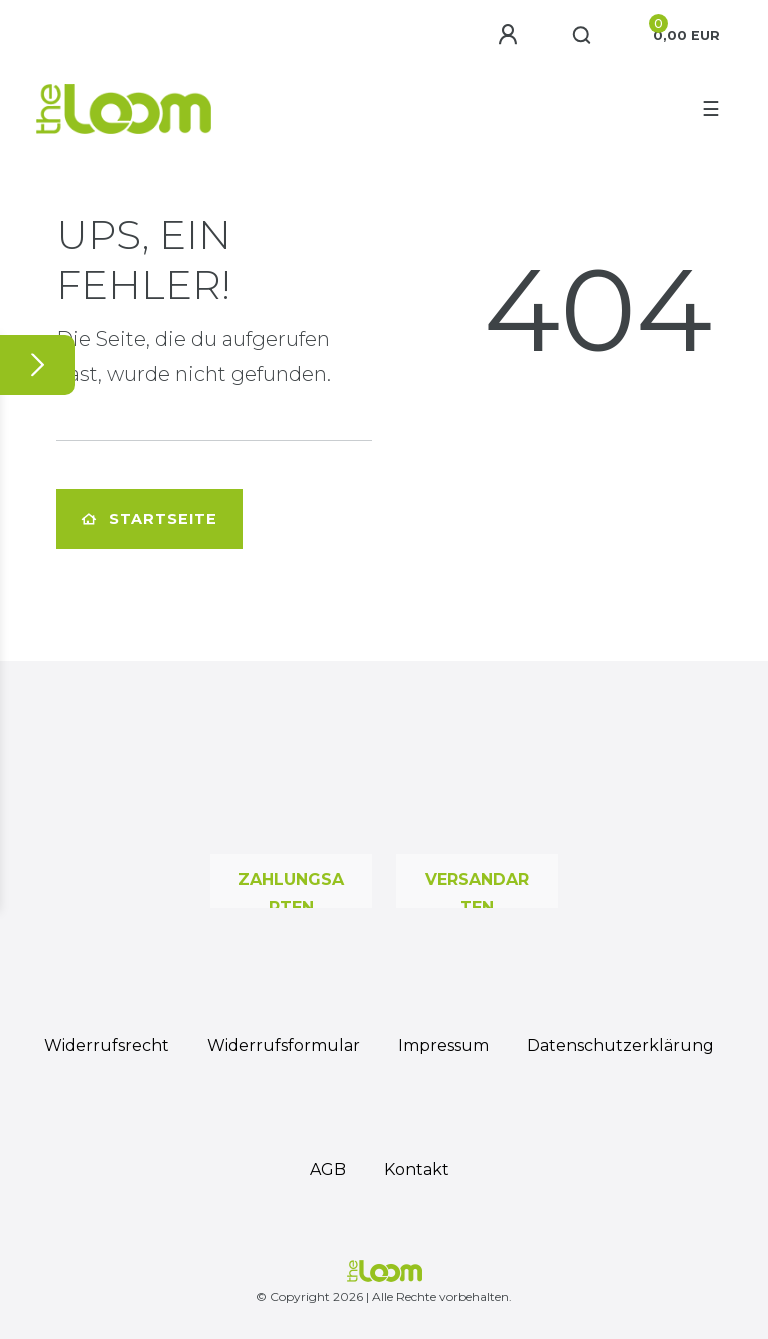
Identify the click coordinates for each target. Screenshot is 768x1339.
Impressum (443, 1045)
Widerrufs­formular (283, 1045)
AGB (328, 1169)
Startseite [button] (149, 519)
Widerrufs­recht (106, 1045)
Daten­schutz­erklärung (620, 1045)
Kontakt (416, 1169)
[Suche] (582, 36)
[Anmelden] (511, 35)
